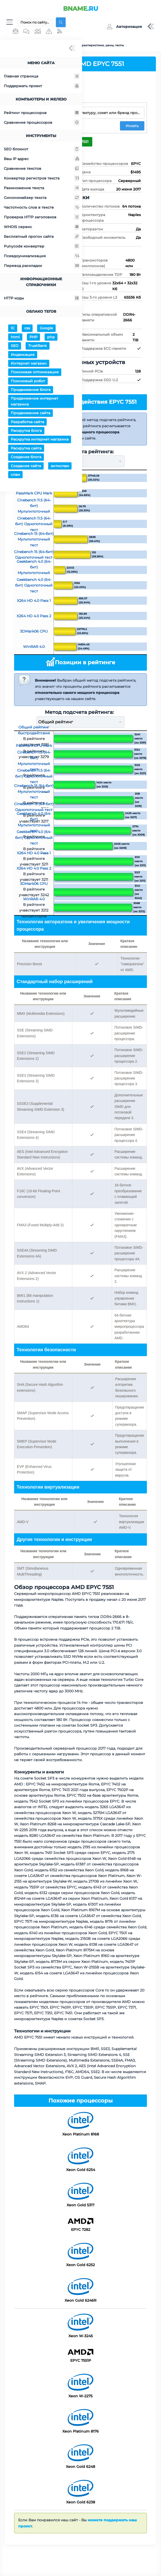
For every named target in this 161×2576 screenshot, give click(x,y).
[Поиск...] (35, 22)
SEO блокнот (41, 149)
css (27, 328)
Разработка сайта (27, 422)
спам (15, 474)
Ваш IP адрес (41, 159)
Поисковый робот (28, 381)
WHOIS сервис (41, 227)
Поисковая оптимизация (35, 372)
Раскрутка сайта (26, 448)
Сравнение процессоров (41, 122)
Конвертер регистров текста (41, 178)
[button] (123, 26)
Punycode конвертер (41, 246)
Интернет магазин (29, 363)
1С (13, 328)
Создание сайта (26, 466)
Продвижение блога (31, 389)
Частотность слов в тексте (41, 207)
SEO (14, 345)
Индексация (23, 354)
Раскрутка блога (26, 430)
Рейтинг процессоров (41, 113)
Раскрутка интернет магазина (39, 439)
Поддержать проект (41, 86)
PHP (33, 337)
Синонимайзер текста (41, 198)
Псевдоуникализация (41, 256)
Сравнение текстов (41, 168)
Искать (132, 125)
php (51, 337)
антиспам (60, 466)
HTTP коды (41, 298)
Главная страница (41, 76)
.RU (80, 8)
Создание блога (26, 457)
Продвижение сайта (30, 413)
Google (46, 328)
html (15, 337)
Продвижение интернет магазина (34, 401)
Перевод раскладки (41, 266)
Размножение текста (41, 188)
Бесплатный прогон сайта (41, 236)
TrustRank (37, 345)
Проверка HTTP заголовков (41, 217)
